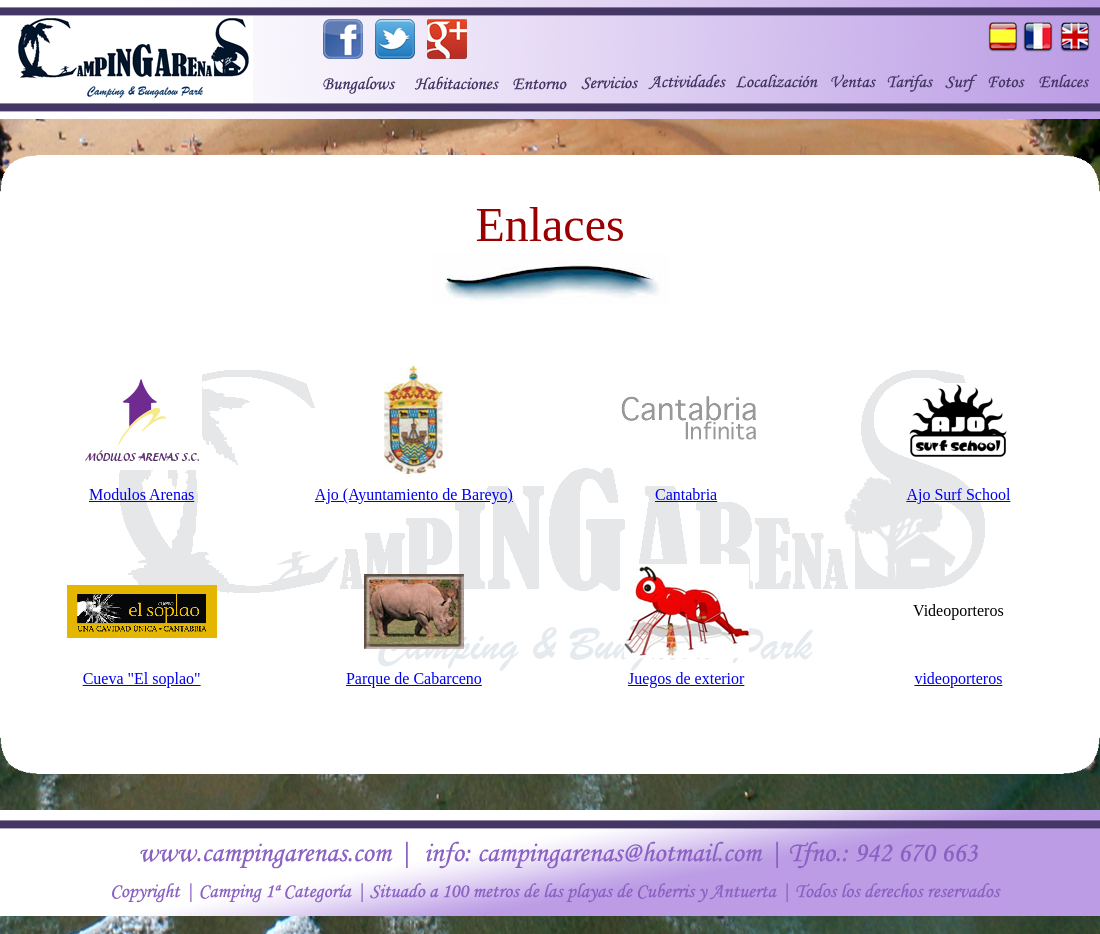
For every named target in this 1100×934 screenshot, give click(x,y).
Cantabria (686, 494)
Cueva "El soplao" (142, 678)
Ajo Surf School (958, 494)
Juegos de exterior (686, 678)
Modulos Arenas (141, 494)
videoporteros (958, 678)
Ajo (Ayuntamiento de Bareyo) (414, 494)
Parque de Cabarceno (414, 678)
